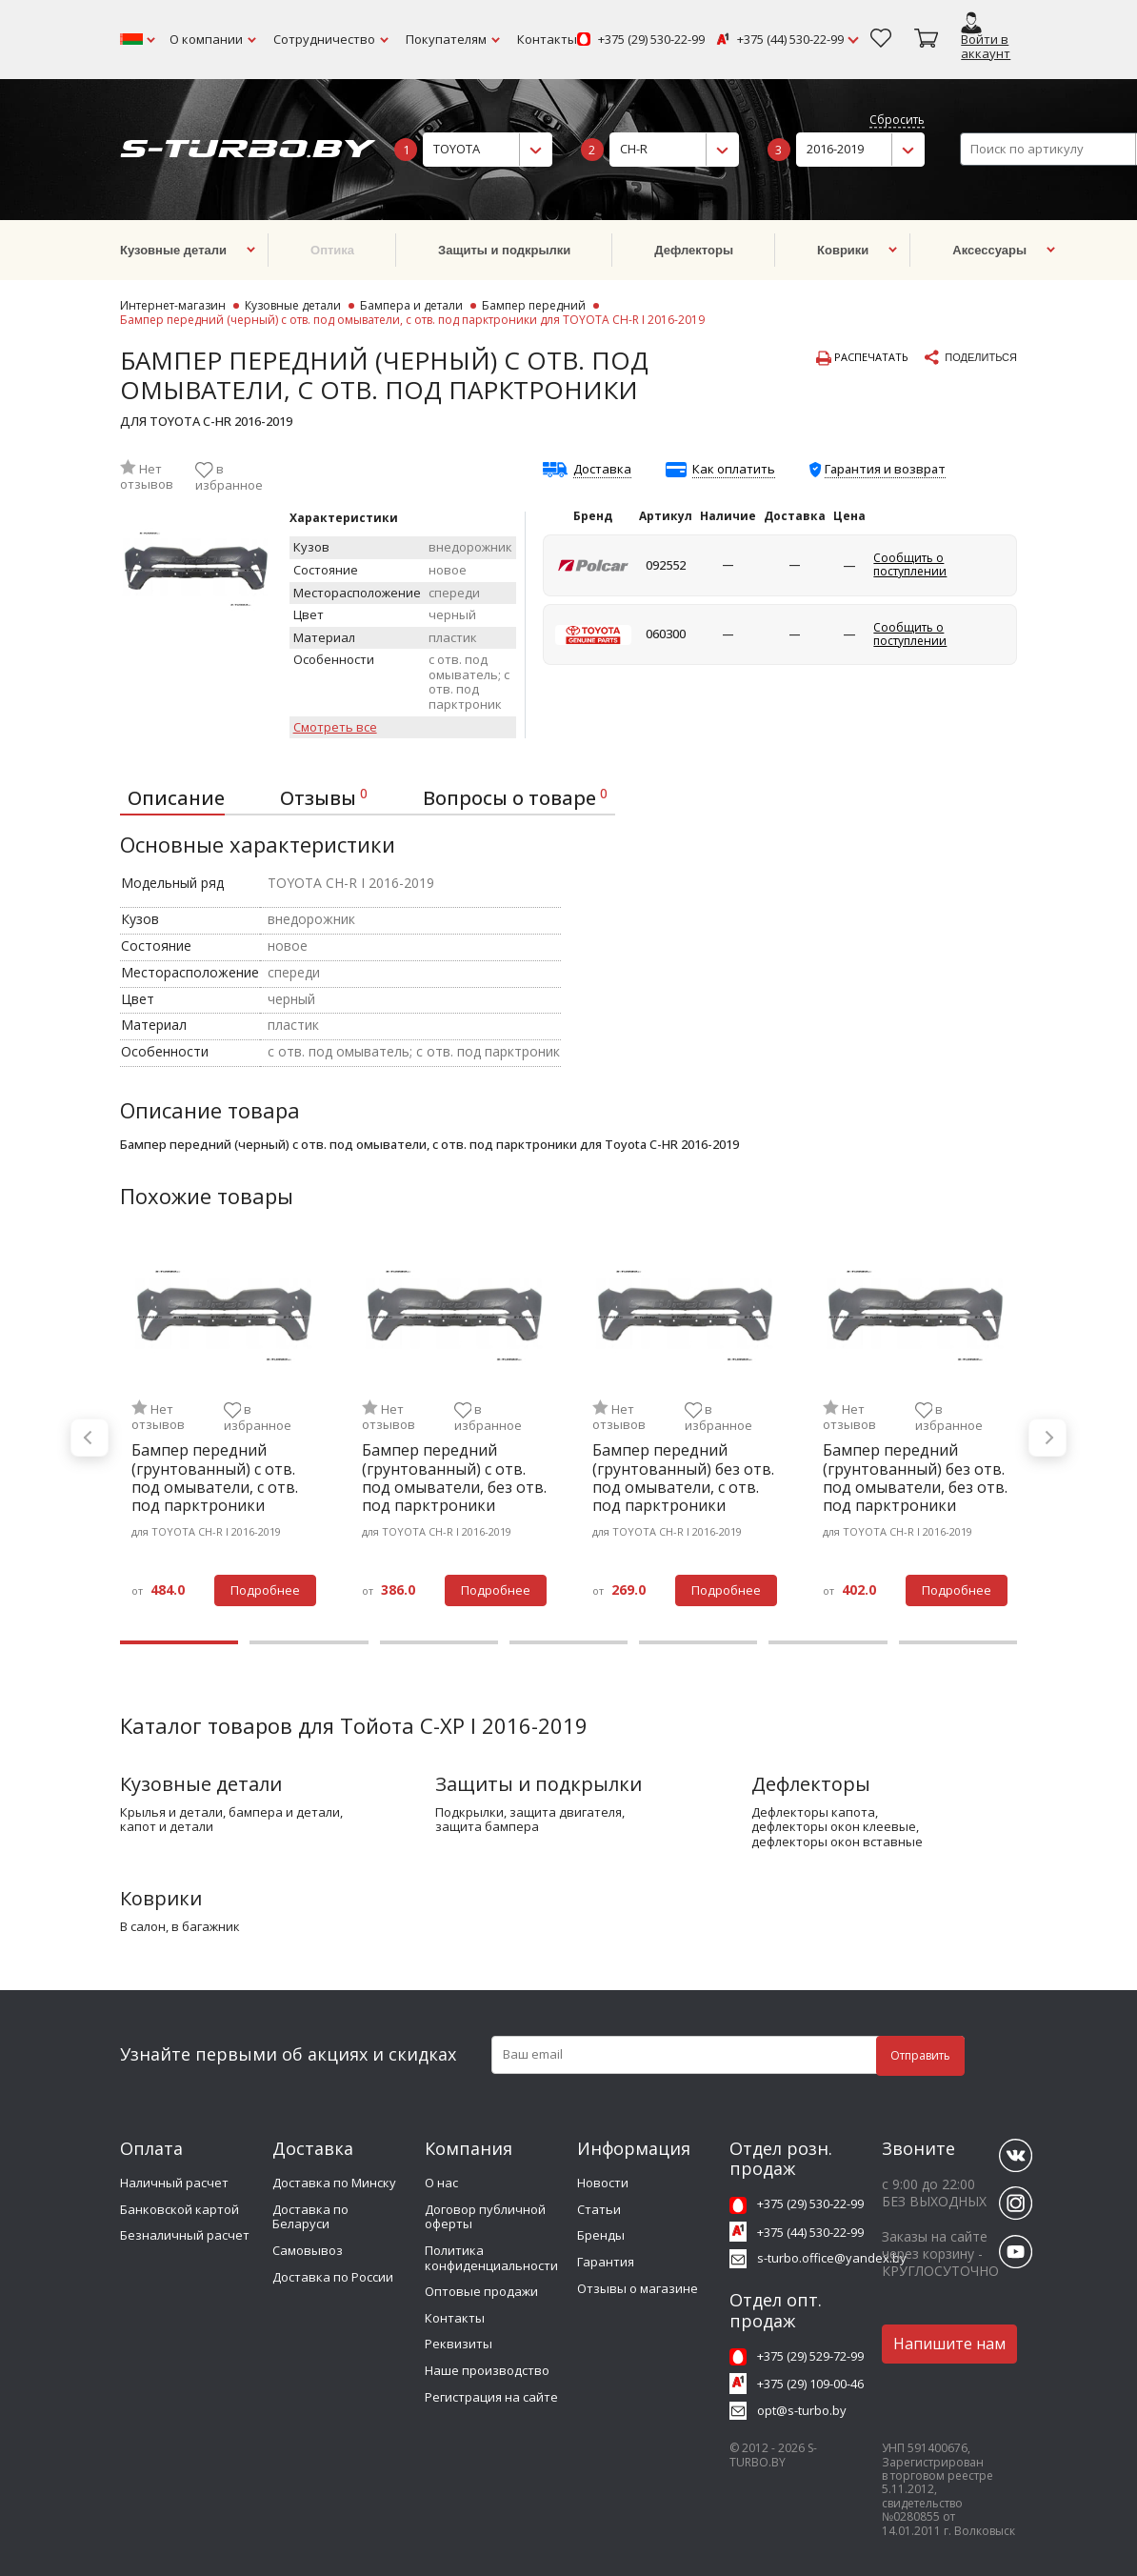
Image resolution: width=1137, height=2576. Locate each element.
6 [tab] (827, 1642)
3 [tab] (439, 1642)
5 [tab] (698, 1642)
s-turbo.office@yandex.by (832, 2257)
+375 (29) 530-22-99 (651, 40)
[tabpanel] (224, 1437)
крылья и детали (171, 1813)
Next (1047, 1438)
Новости (602, 2182)
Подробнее (265, 1590)
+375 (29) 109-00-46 (810, 2383)
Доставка (602, 469)
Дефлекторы (810, 1784)
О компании (206, 39)
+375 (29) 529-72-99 (810, 2356)
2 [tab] (308, 1642)
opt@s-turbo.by (802, 2410)
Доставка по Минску (334, 2182)
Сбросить (897, 120)
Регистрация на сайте (491, 2396)
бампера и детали (284, 1813)
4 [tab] (568, 1642)
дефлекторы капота (813, 1813)
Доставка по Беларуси (310, 2217)
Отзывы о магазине (637, 2288)
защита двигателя (565, 1813)
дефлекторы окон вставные (837, 1842)
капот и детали (166, 1827)
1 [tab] (179, 1642)
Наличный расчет (174, 2182)
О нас (441, 2182)
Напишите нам (949, 2343)
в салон (143, 1927)
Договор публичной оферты (485, 2217)
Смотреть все (335, 727)
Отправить (920, 2055)
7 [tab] (958, 1642)
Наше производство (487, 2370)
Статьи (599, 2209)
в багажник (205, 1927)
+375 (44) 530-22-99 (790, 40)
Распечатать (862, 358)
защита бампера (487, 1827)
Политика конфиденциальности (491, 2258)
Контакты (547, 39)
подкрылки (469, 1813)
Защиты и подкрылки (538, 1784)
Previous (89, 1438)
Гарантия (605, 2261)
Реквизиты (458, 2343)
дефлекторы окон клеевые (833, 1827)
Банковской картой (179, 2209)
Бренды (601, 2235)
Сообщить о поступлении (910, 564)
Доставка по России (332, 2276)
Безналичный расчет (184, 2235)
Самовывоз (307, 2250)
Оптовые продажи (481, 2291)
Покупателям (446, 39)
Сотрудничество (324, 39)
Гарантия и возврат (885, 468)
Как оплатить (733, 469)
